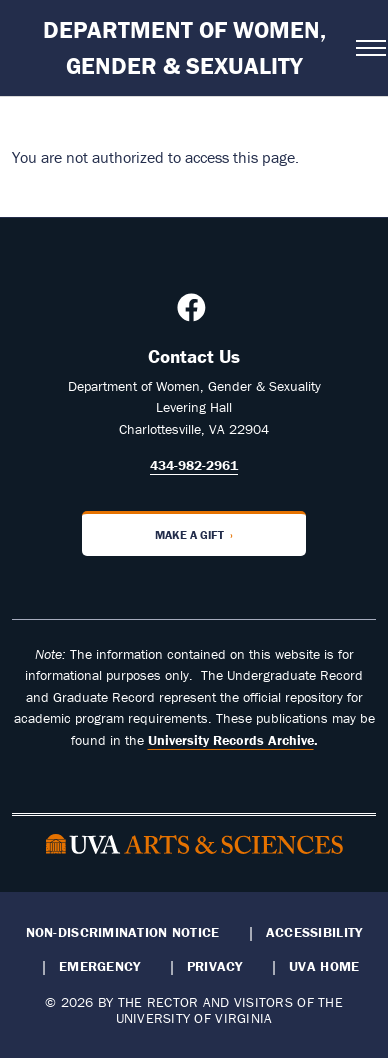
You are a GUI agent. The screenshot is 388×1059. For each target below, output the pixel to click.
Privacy (215, 966)
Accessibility (314, 932)
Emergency (99, 966)
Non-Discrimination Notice (123, 932)
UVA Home (324, 966)
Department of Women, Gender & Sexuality (184, 47)
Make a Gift (189, 534)
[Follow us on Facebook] (194, 313)
